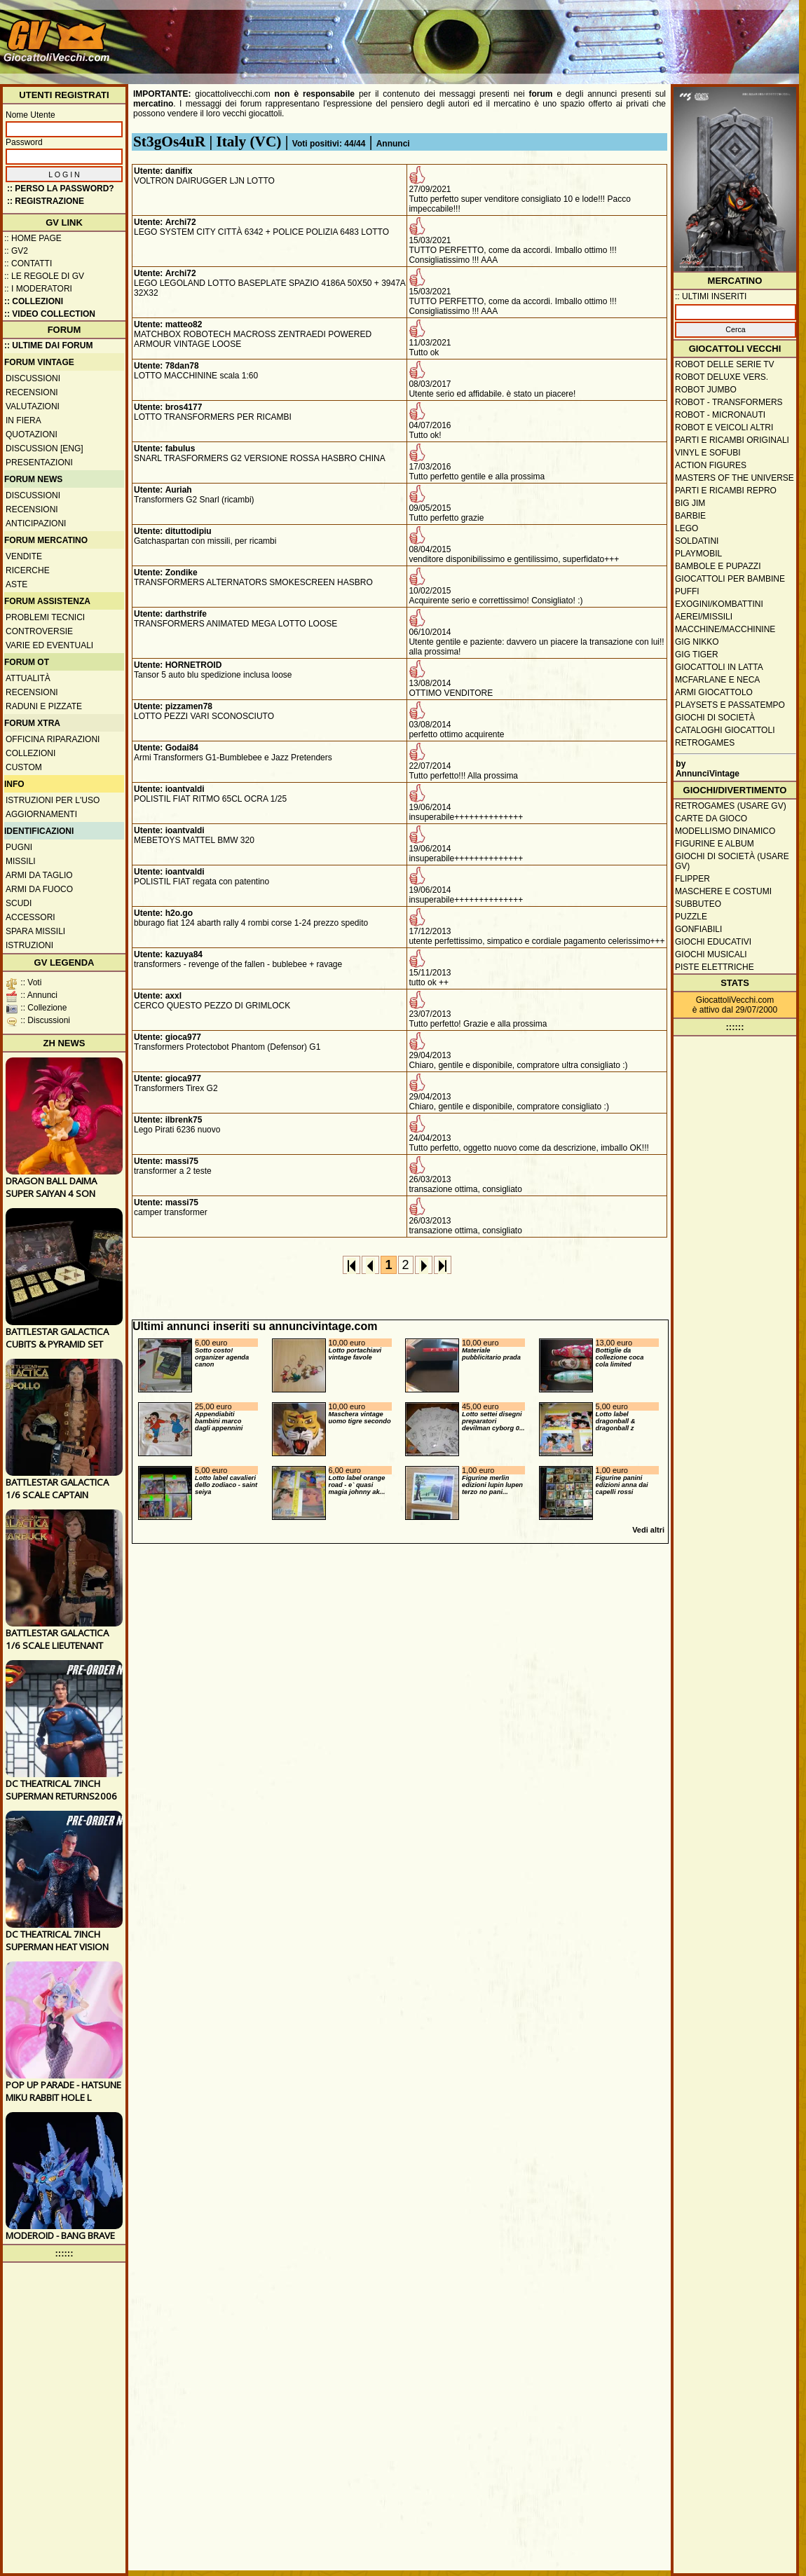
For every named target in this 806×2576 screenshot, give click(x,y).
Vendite (24, 556)
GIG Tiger (696, 654)
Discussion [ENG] (44, 448)
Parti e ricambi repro (726, 490)
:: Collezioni (33, 301)
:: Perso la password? (60, 188)
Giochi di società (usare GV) (732, 861)
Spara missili (35, 931)
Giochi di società (715, 717)
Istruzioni (29, 945)
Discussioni (33, 378)
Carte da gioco (711, 818)
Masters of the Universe (734, 478)
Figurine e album (714, 844)
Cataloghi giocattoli (724, 730)
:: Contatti (28, 263)
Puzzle (691, 917)
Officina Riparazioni (53, 739)
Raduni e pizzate (44, 706)
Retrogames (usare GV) (730, 806)
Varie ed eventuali (49, 645)
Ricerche (28, 570)
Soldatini (696, 541)
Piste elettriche (714, 967)
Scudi (19, 903)
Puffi (687, 591)
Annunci (393, 144)
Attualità (28, 678)
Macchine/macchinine (725, 629)
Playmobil (698, 554)
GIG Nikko (697, 642)
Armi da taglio (39, 875)
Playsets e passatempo (730, 705)
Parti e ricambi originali (732, 440)
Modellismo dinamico (725, 831)
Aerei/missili (703, 617)
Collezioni (30, 753)
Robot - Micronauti (720, 415)
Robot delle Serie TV (724, 364)
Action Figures (710, 465)
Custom (24, 767)
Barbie (690, 516)
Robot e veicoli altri (724, 427)
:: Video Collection (49, 314)
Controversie (39, 631)
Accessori (30, 917)
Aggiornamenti (41, 814)
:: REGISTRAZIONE (45, 201)
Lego (686, 528)
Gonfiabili (698, 929)
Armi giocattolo (714, 692)
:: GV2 (16, 251)
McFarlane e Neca (717, 680)
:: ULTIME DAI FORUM (48, 345)
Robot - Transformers (729, 402)
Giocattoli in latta (719, 667)
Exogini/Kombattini (719, 604)
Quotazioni (31, 434)
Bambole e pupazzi (717, 566)
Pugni (19, 847)
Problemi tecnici (45, 617)
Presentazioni (39, 462)
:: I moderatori (38, 289)
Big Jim (690, 503)
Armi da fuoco (39, 889)
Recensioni (32, 392)
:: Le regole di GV (44, 276)
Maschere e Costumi (723, 891)
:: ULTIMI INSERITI (710, 296)
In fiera (23, 420)
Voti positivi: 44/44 (328, 144)
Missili (21, 861)
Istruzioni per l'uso (53, 800)
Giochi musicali (711, 954)
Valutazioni (33, 406)
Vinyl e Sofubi (708, 453)
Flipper (692, 879)
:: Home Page (33, 238)
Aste (16, 584)
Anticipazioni (36, 523)
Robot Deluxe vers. (721, 377)
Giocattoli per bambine (730, 579)
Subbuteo (698, 904)
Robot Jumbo (706, 390)
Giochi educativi (713, 942)
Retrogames (705, 743)
